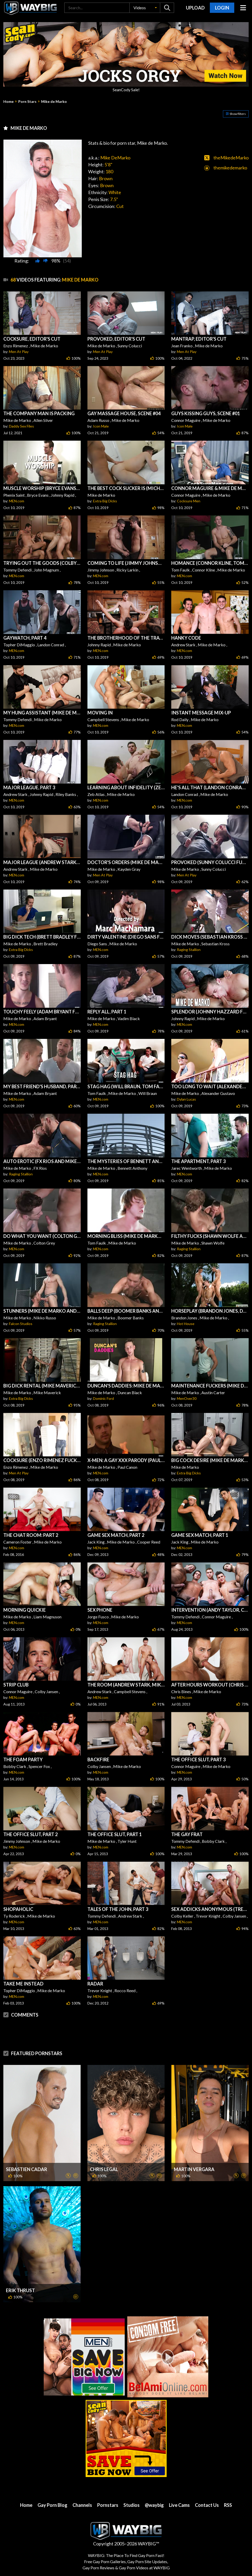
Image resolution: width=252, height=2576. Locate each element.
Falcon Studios (20, 1323)
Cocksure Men (188, 501)
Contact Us (207, 2505)
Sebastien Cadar (26, 2169)
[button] (144, 8)
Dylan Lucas (186, 1099)
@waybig (154, 2505)
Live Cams (179, 2505)
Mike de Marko (54, 101)
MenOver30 (186, 1398)
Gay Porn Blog (52, 2505)
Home (8, 101)
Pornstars (107, 2505)
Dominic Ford (103, 1398)
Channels (82, 2505)
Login (222, 8)
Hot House (185, 1323)
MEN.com (16, 501)
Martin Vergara (194, 2169)
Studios (131, 2505)
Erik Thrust (20, 2290)
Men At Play (19, 351)
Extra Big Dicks (105, 501)
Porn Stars (27, 101)
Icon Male (101, 426)
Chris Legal (104, 2169)
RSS (228, 2505)
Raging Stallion (189, 949)
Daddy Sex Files (21, 426)
